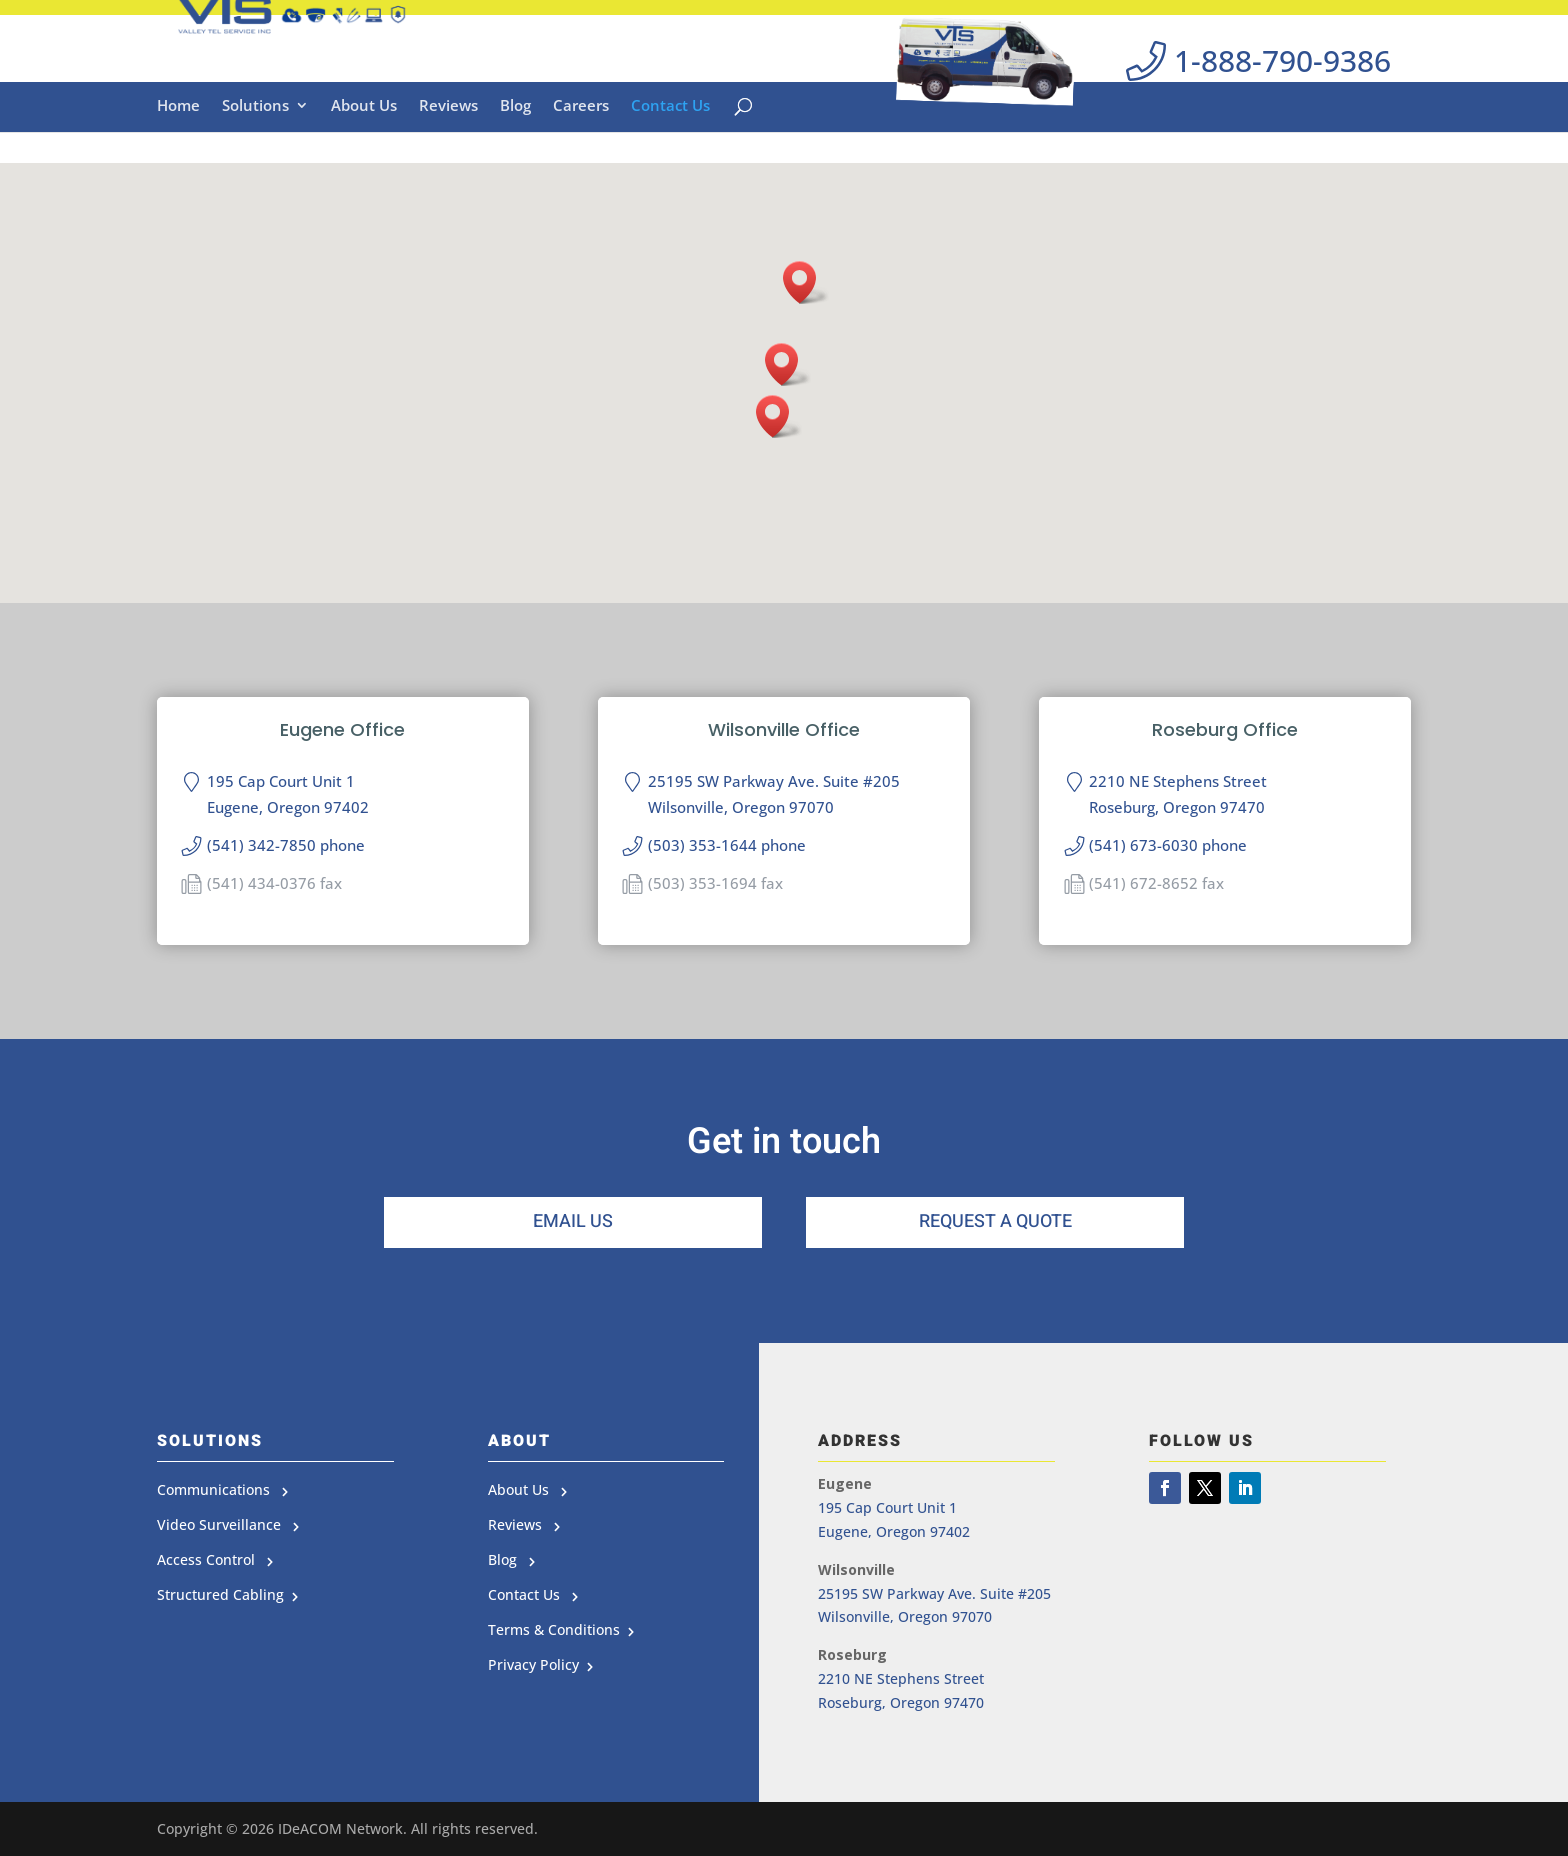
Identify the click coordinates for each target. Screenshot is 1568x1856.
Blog (515, 152)
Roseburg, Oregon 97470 (901, 1702)
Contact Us (670, 152)
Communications (222, 1489)
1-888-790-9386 (1258, 72)
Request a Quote (995, 1221)
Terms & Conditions (558, 1629)
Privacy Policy (537, 1664)
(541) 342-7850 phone (286, 845)
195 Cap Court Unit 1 (887, 1507)
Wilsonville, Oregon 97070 (905, 1616)
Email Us (573, 1221)
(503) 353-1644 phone (727, 845)
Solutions (255, 152)
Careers (581, 152)
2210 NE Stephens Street (901, 1678)
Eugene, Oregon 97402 (894, 1531)
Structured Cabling (224, 1594)
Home (178, 152)
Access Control (215, 1559)
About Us (364, 152)
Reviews (448, 152)
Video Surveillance (228, 1524)
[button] (788, 364)
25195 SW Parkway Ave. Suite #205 (934, 1593)
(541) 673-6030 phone (1168, 845)
